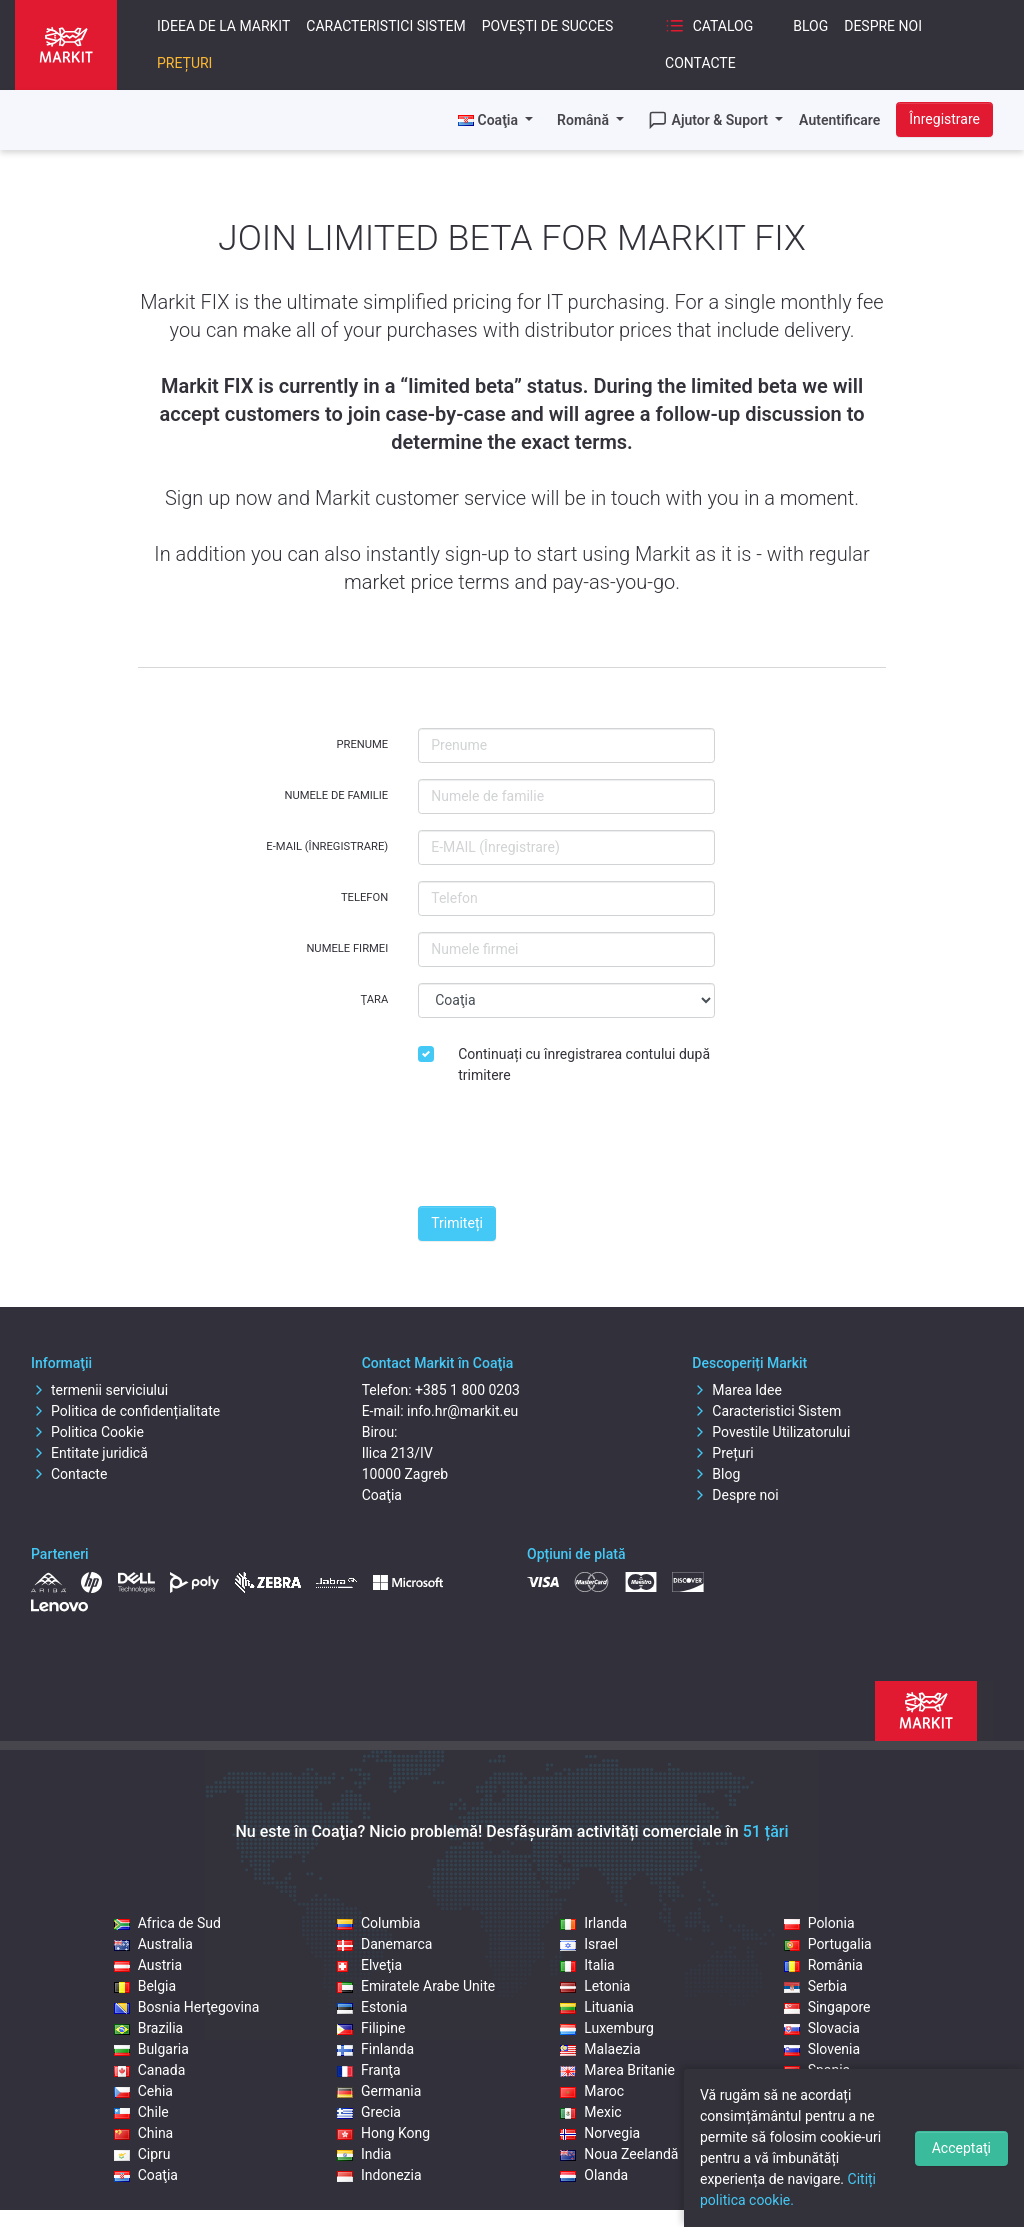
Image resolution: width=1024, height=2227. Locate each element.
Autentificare (839, 120)
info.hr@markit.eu (462, 1411)
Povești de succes (548, 26)
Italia (587, 1965)
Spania (817, 2070)
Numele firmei (347, 948)
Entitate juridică (89, 1453)
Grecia (369, 2112)
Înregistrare (944, 119)
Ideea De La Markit (223, 26)
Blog (810, 26)
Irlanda (593, 1923)
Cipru (142, 2154)
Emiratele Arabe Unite (416, 1986)
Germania (379, 2091)
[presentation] (570, 1151)
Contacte (700, 63)
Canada (150, 2070)
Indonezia (379, 2175)
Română (584, 120)
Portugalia (828, 1944)
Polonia (819, 1923)
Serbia (815, 1986)
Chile (141, 2112)
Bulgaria (151, 2049)
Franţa (369, 2070)
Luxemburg (607, 2028)
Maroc (592, 2091)
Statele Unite (835, 2091)
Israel (589, 1944)
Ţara (374, 999)
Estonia (372, 2007)
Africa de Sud (167, 1923)
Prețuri (184, 63)
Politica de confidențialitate (125, 1411)
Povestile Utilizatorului (771, 1432)
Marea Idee (737, 1390)
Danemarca (384, 1944)
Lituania (597, 2007)
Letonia (595, 1986)
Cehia (143, 2091)
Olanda (594, 2175)
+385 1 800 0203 (467, 1390)
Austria (148, 1965)
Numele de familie (336, 795)
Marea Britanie (617, 2070)
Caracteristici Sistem (385, 26)
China (144, 2133)
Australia (153, 1944)
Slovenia (822, 2049)
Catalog (709, 26)
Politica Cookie (87, 1432)
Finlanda (375, 2049)
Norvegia (600, 2133)
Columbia (378, 1923)
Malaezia (600, 2049)
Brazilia (149, 2028)
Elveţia (369, 1965)
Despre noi (883, 26)
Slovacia (822, 2028)
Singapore (827, 2007)
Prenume (363, 744)
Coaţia (146, 2175)
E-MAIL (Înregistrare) (327, 846)
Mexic (590, 2112)
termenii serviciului (99, 1390)
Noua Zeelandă (619, 2154)
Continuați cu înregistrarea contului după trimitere (584, 1064)
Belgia (145, 1986)
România (823, 1965)
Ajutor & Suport (710, 120)
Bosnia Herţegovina (187, 2007)
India (364, 2154)
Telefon (364, 897)
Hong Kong (383, 2133)
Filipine (371, 2028)
